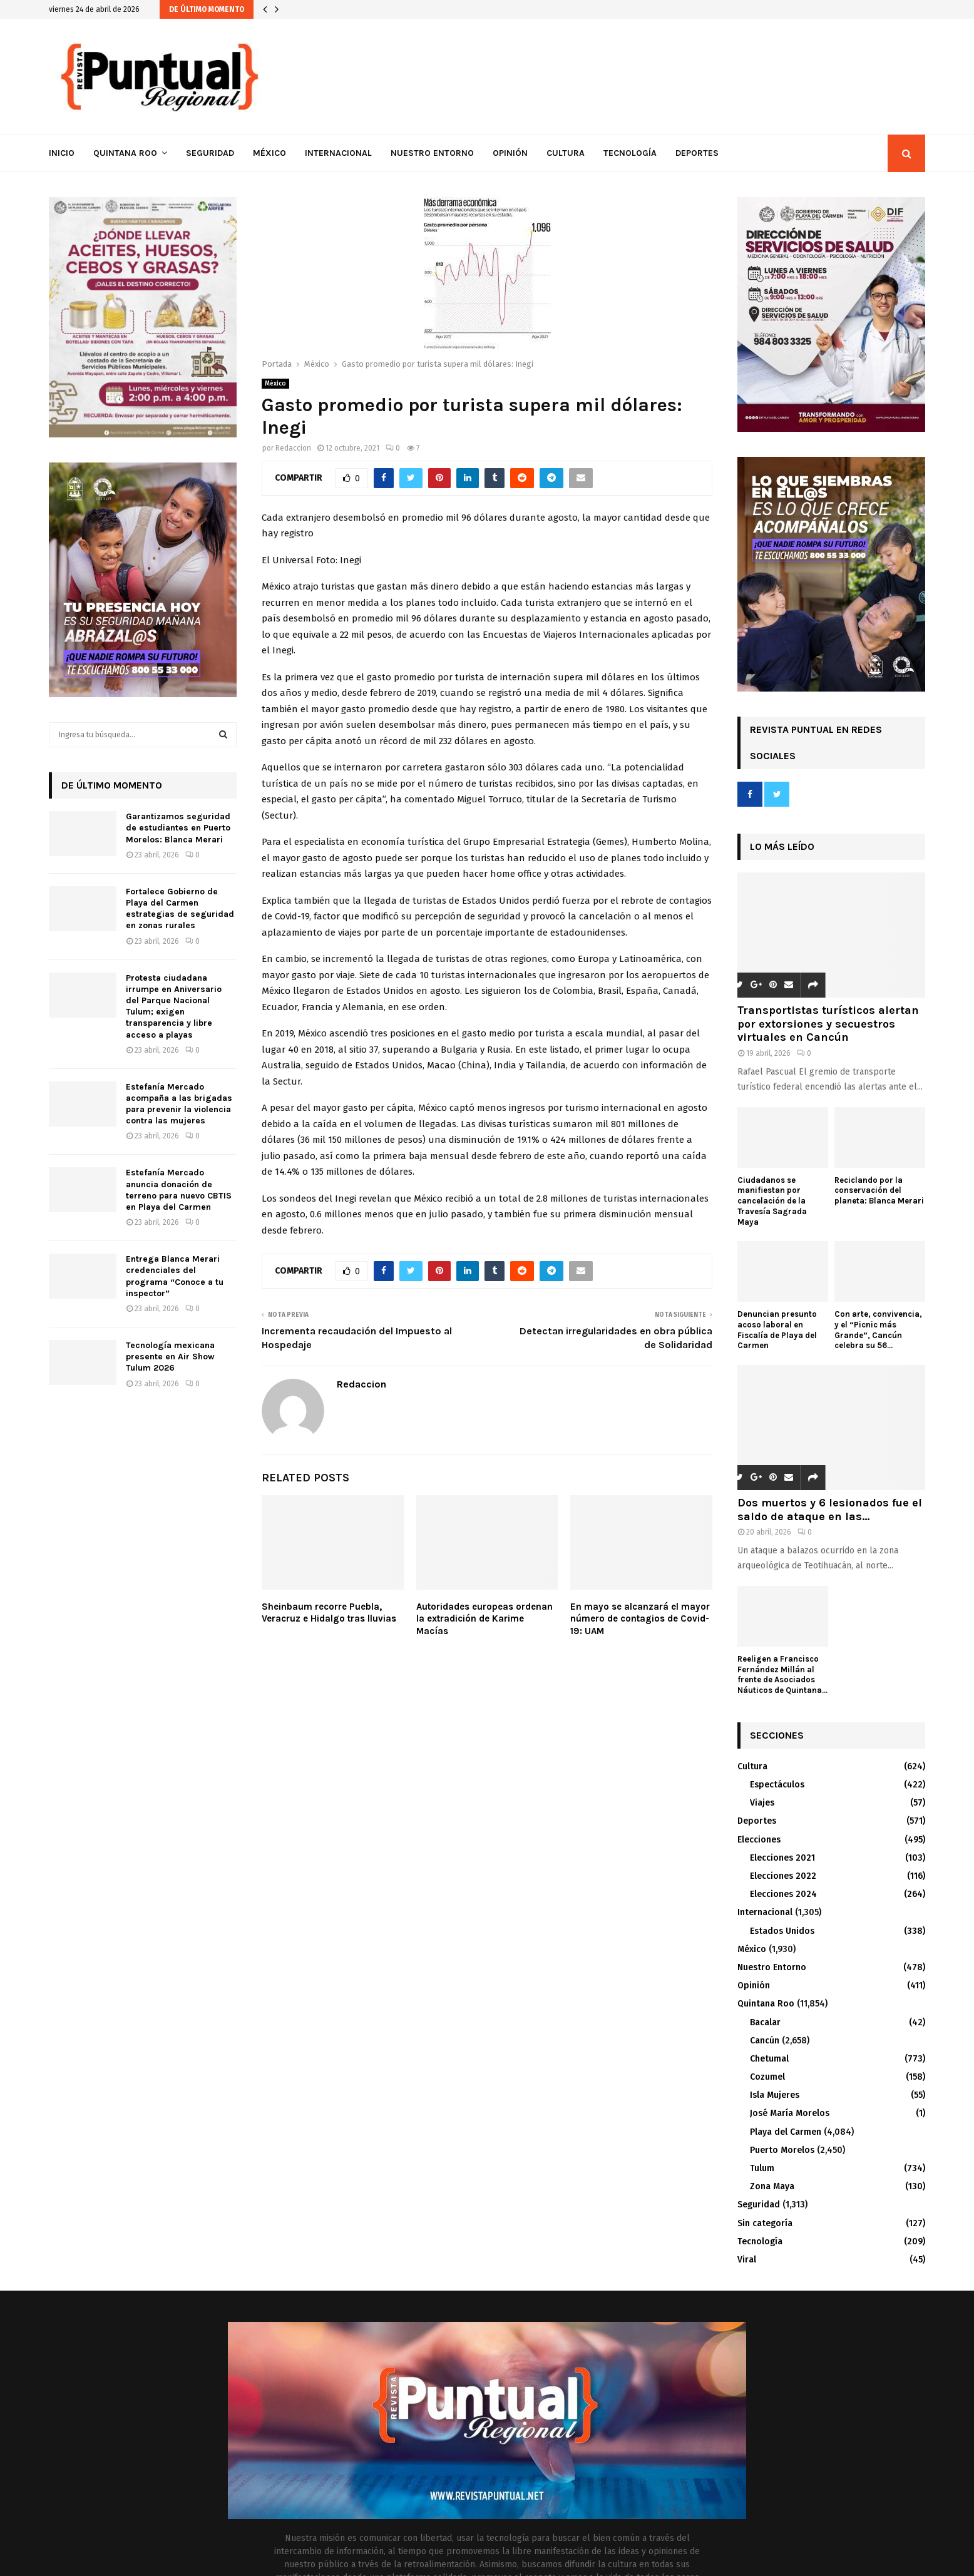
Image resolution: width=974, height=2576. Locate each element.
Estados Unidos (782, 1931)
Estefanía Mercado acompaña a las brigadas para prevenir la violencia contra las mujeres (179, 1104)
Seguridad (210, 153)
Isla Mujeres (774, 2095)
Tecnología (630, 153)
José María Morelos (789, 2113)
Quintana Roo (125, 153)
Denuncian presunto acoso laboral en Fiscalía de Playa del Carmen (777, 1329)
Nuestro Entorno (432, 153)
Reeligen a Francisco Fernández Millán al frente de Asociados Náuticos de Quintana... (782, 1674)
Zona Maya (772, 2186)
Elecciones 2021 (782, 1858)
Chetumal (769, 2058)
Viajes (762, 1802)
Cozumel (767, 2077)
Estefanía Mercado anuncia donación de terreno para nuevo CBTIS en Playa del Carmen (179, 1189)
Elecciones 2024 (783, 1894)
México (269, 153)
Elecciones (759, 1839)
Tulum (762, 2168)
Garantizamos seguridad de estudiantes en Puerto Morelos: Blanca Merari (178, 827)
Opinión (510, 153)
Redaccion (293, 448)
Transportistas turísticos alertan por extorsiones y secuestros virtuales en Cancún (828, 1023)
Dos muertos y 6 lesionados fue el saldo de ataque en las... (829, 1509)
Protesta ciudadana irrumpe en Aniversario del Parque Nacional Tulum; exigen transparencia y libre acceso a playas (174, 1006)
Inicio (61, 153)
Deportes (697, 153)
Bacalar (765, 2022)
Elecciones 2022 (783, 1876)
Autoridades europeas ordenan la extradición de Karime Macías (484, 1619)
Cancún (764, 2040)
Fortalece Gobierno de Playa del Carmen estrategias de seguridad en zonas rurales (180, 908)
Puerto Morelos (782, 2150)
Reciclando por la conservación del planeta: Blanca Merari (879, 1190)
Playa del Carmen (785, 2132)
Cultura (565, 153)
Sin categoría (764, 2223)
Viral (746, 2259)
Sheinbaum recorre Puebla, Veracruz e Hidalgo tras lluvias (329, 1613)
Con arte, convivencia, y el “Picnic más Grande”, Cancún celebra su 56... (878, 1329)
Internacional (338, 153)
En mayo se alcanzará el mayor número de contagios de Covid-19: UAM (640, 1619)
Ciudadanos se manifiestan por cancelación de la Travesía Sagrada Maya (772, 1201)
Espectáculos (777, 1784)
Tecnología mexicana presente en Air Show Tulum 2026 (170, 1356)
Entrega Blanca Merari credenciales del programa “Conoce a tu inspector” (174, 1276)
